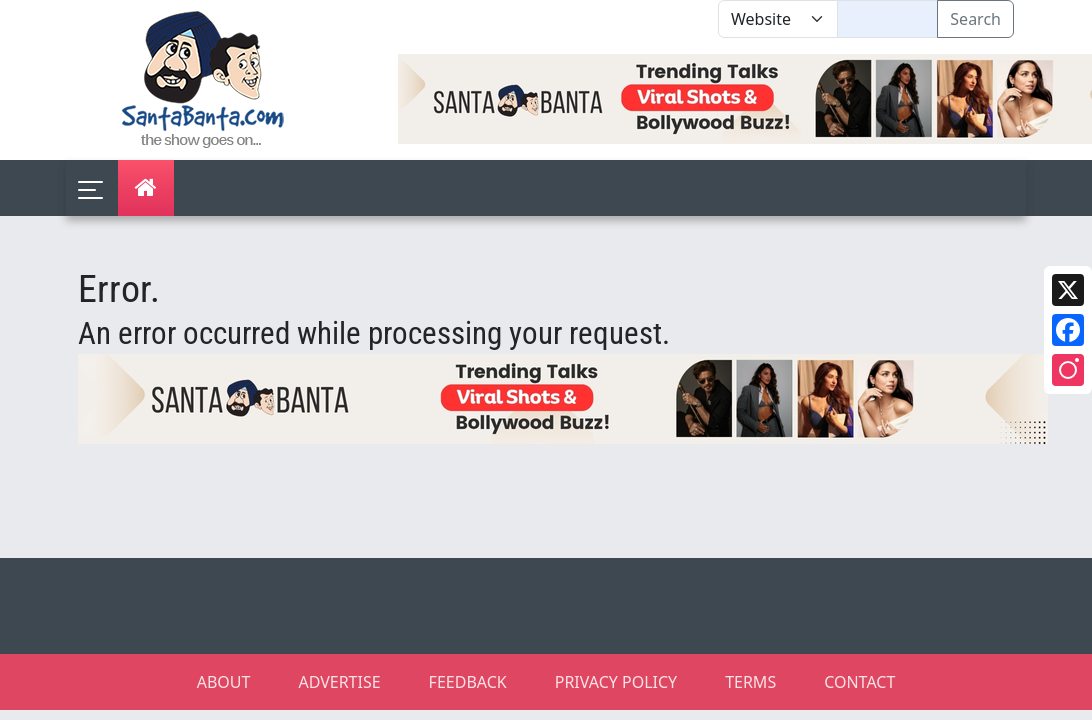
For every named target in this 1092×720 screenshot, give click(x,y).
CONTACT (859, 682)
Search (975, 19)
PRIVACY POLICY (616, 682)
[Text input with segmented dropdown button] (887, 19)
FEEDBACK (468, 682)
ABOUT (224, 682)
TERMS (750, 682)
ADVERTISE (339, 682)
